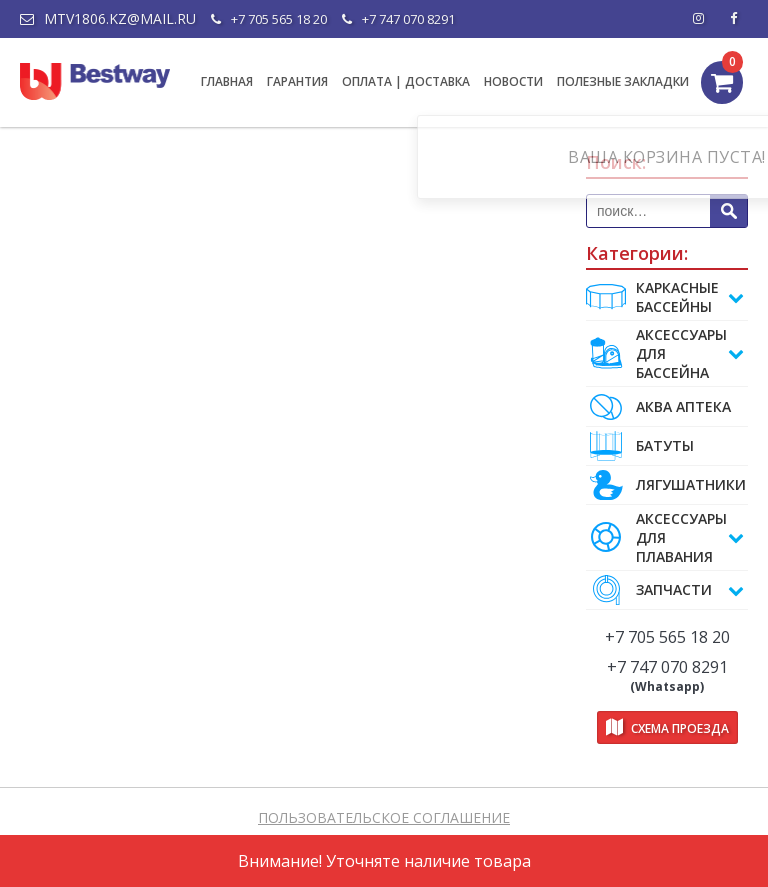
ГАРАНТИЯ (297, 81)
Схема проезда (667, 727)
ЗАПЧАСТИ (665, 590)
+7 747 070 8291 (398, 19)
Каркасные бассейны (665, 297)
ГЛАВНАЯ (227, 81)
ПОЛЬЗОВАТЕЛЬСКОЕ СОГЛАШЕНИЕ (384, 817)
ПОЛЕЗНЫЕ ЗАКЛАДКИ (623, 81)
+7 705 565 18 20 (269, 19)
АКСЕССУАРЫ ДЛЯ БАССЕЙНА (665, 353)
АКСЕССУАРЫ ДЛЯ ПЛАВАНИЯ (665, 537)
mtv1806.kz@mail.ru (108, 19)
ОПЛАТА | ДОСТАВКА (406, 81)
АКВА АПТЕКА (658, 406)
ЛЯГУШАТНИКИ (666, 485)
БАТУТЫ (640, 446)
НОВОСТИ (513, 81)
